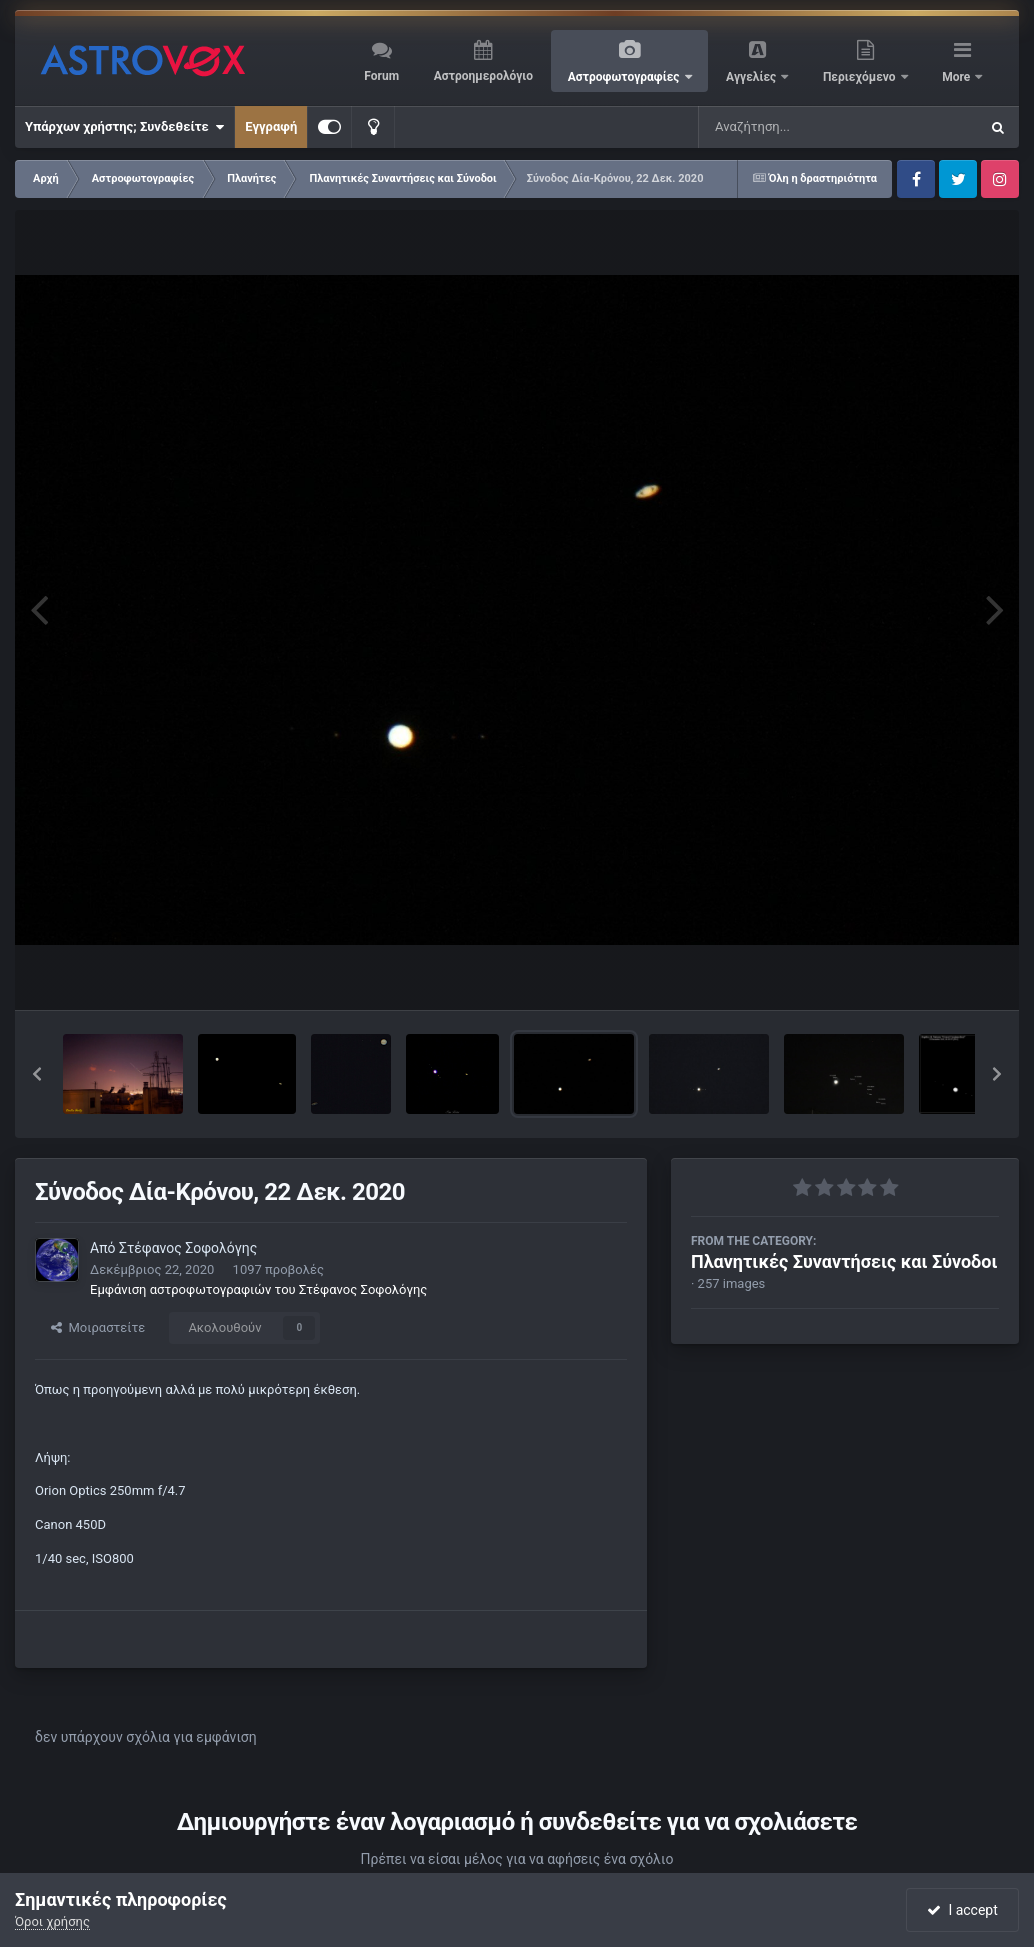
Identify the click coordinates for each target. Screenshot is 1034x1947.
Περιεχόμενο (861, 77)
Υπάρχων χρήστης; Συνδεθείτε (124, 127)
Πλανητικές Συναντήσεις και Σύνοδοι (844, 1261)
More (957, 77)
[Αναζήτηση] (798, 127)
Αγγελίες (752, 77)
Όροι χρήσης (52, 1921)
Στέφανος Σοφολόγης (188, 1248)
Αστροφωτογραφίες (625, 77)
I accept (962, 1910)
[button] (37, 1074)
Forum (381, 76)
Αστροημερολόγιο (483, 76)
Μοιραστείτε (98, 1327)
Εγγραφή (271, 126)
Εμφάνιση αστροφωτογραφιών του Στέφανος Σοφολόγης (258, 1289)
